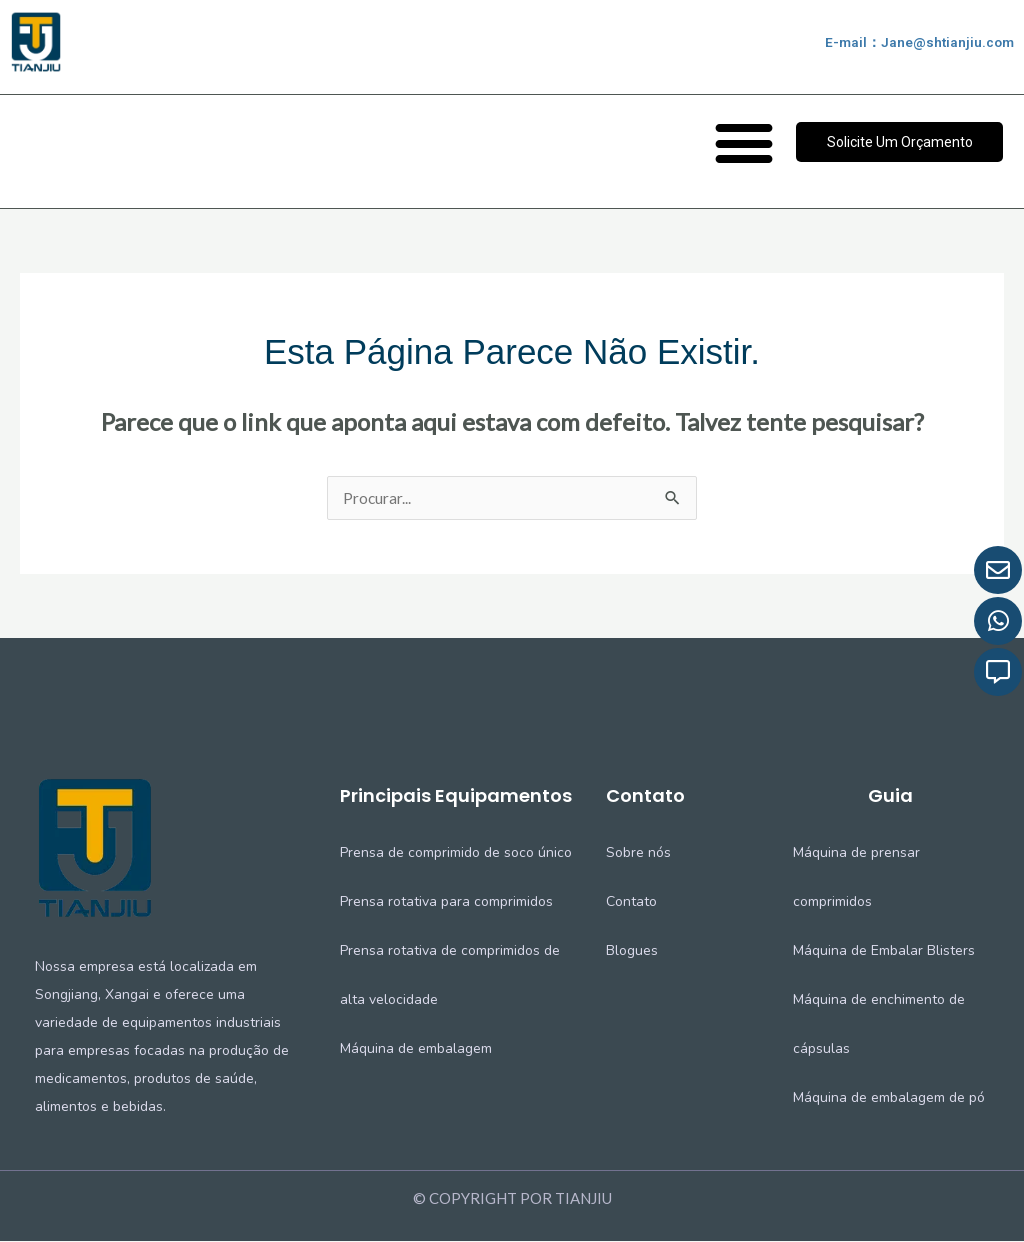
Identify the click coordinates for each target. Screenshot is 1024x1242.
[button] (743, 141)
